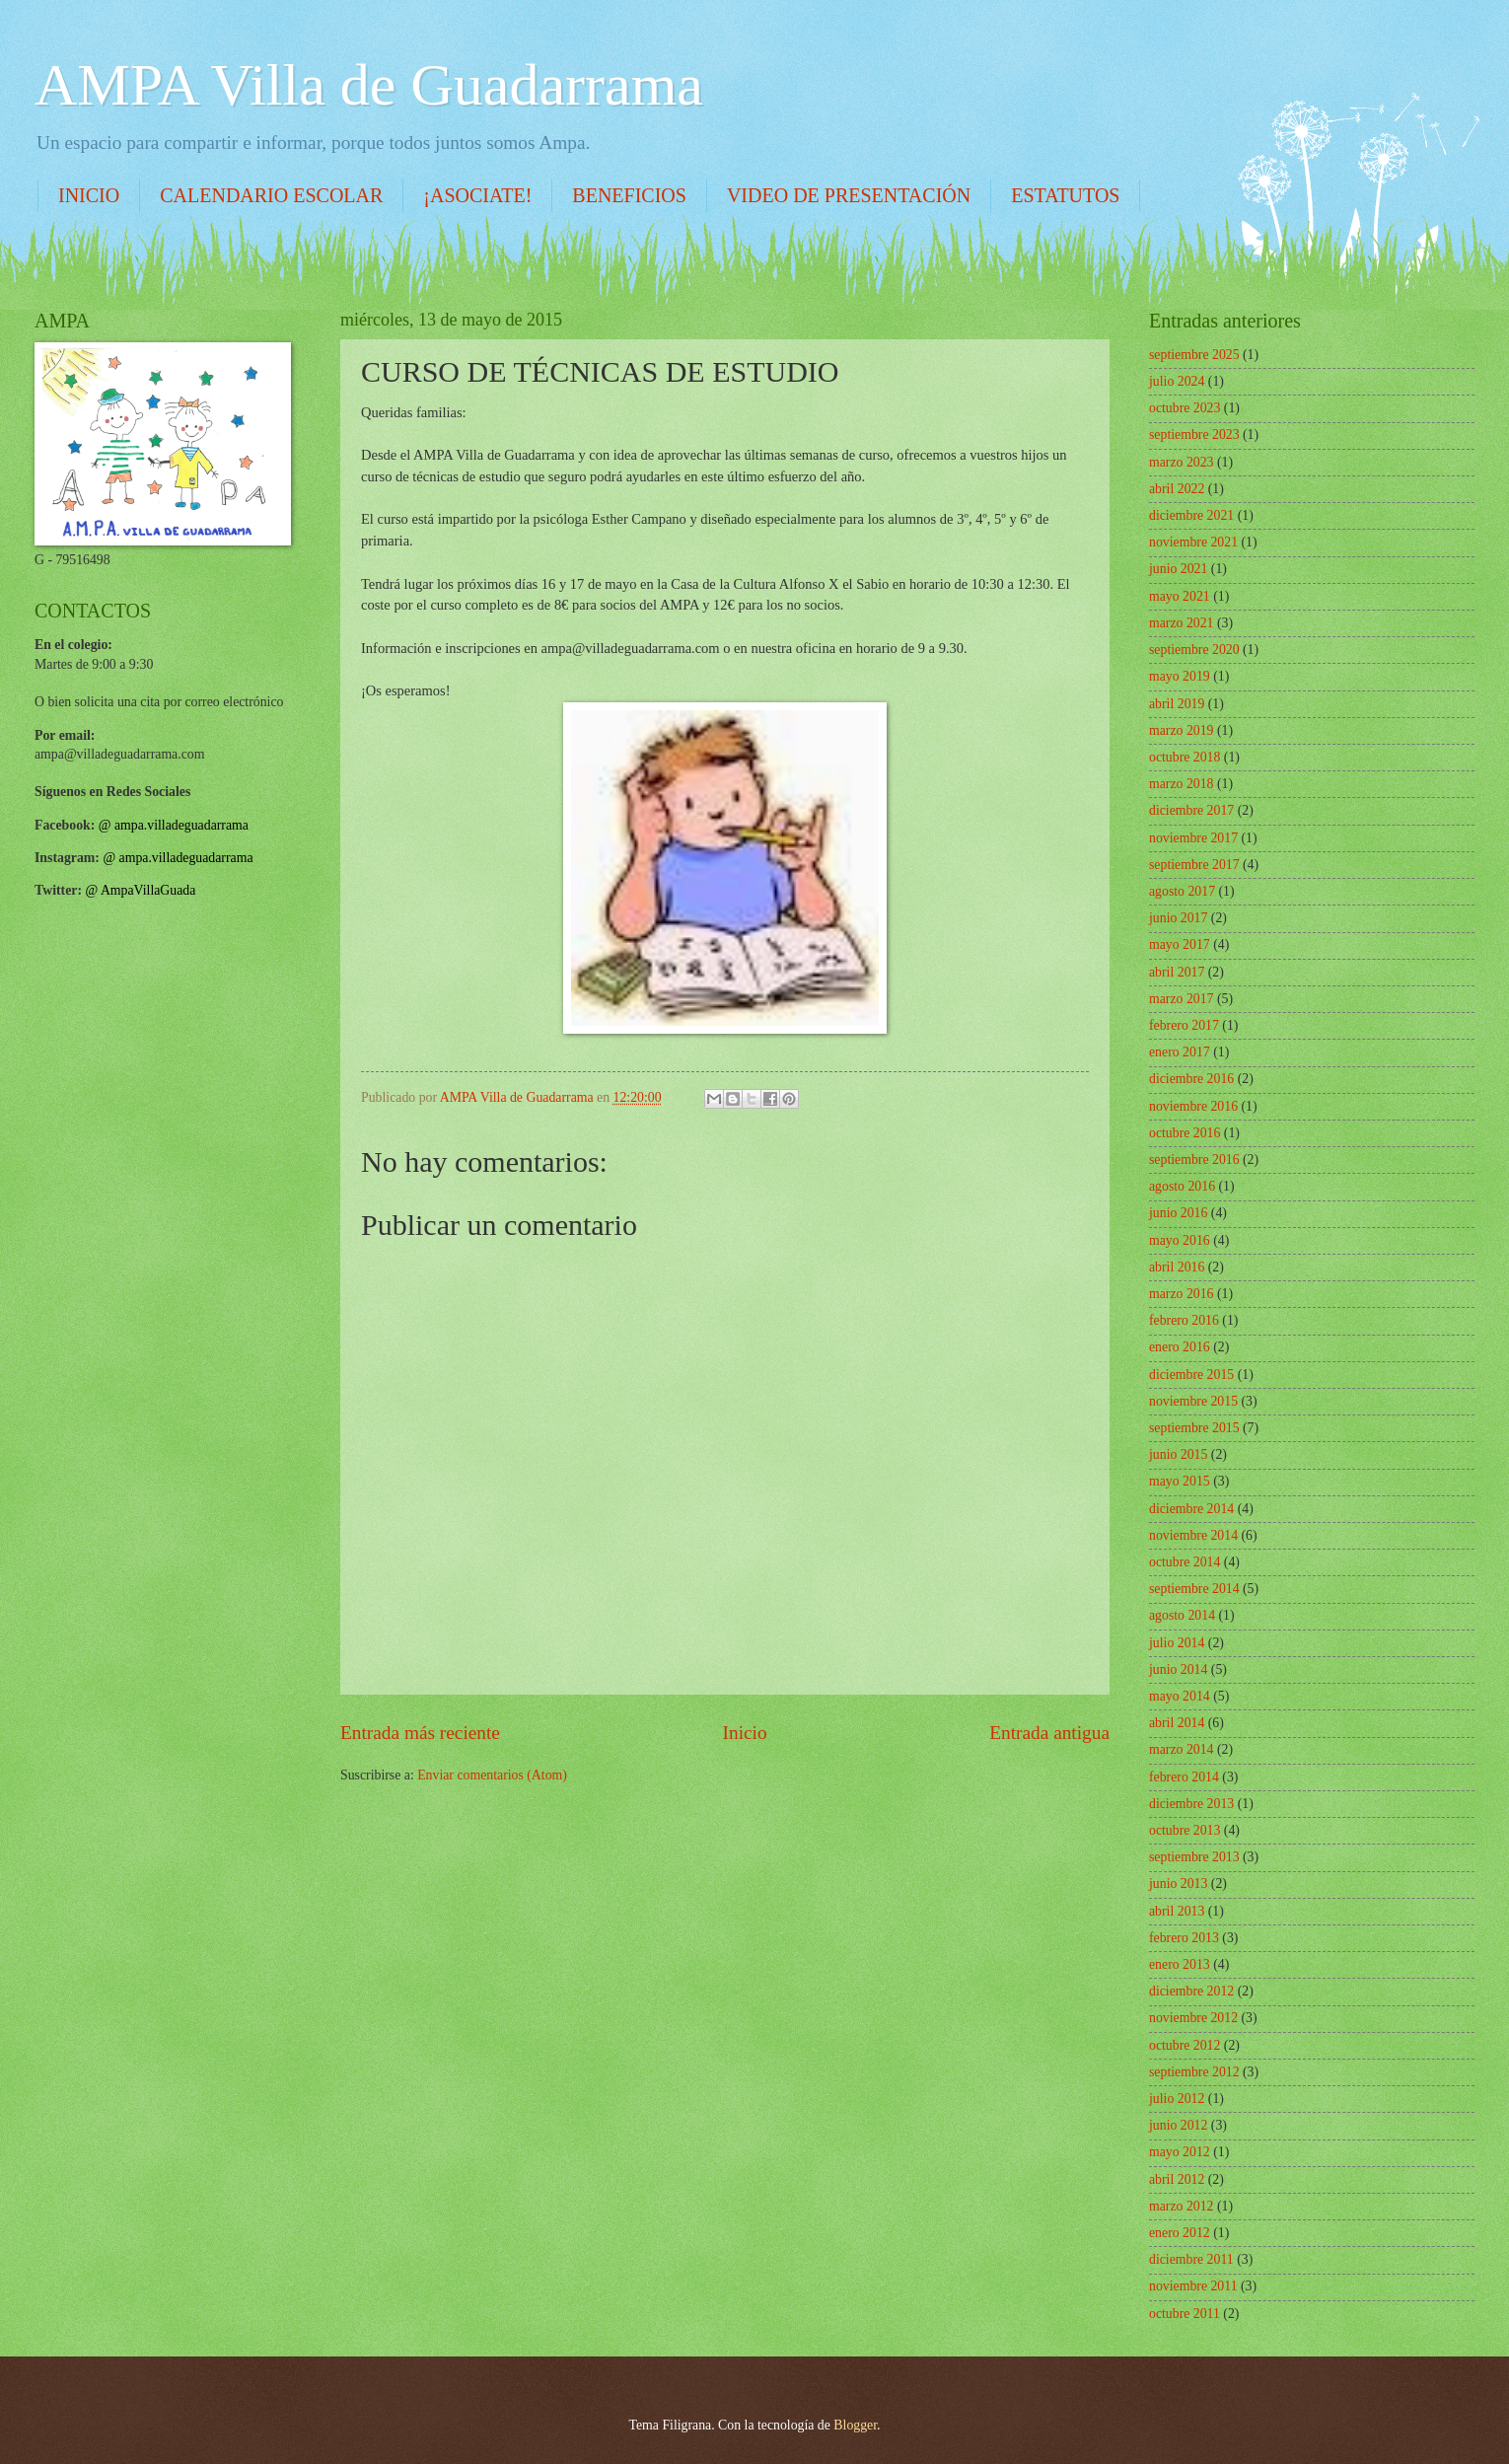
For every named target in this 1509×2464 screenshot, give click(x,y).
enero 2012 (1179, 2232)
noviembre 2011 (1193, 2286)
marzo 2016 (1181, 1293)
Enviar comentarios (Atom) (492, 1775)
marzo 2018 (1181, 783)
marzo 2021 (1181, 623)
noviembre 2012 (1193, 2017)
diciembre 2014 (1191, 1508)
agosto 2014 (1182, 1615)
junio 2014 (1178, 1669)
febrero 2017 (1184, 1025)
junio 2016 (1178, 1212)
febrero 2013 (1184, 1937)
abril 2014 (1176, 1722)
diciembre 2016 (1191, 1078)
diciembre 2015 (1191, 1374)
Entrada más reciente (420, 1732)
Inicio (745, 1732)
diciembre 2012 (1191, 1991)
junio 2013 (1178, 1883)
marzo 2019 (1181, 730)
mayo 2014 (1179, 1696)
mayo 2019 (1179, 676)
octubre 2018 (1184, 757)
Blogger (855, 2425)
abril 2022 (1176, 488)
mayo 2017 (1179, 944)
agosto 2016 (1182, 1186)
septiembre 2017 (1194, 864)
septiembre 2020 (1194, 649)
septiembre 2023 (1194, 434)
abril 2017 (1176, 972)
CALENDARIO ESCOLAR (271, 195)
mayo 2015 (1179, 1481)
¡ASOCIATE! (477, 195)
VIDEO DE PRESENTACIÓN (848, 195)
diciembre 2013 (1191, 1803)
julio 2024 (1176, 381)
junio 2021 (1178, 568)
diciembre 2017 (1191, 810)
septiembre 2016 (1194, 1159)
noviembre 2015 (1193, 1401)
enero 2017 (1179, 1052)
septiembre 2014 (1194, 1588)
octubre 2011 (1184, 2313)
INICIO (88, 195)
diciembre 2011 (1191, 2259)
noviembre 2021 (1193, 542)
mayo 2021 (1179, 596)
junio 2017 (1178, 917)
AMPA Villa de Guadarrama (369, 84)
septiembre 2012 (1194, 2072)
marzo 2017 (1181, 998)
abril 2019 (1176, 703)
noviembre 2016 (1193, 1106)
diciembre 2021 (1191, 515)
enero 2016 (1179, 1347)
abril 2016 (1176, 1267)
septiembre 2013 (1194, 1856)
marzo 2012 (1181, 2206)
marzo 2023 (1181, 462)
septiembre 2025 (1194, 354)
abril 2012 (1176, 2179)
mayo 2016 (1179, 1240)
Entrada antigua (1049, 1732)
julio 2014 (1176, 1642)
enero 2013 (1179, 1964)
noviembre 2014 (1193, 1535)
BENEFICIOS (629, 195)
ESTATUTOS (1065, 195)
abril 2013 (1176, 1911)
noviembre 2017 (1193, 838)
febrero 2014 (1184, 1777)
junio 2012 (1178, 2125)
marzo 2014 (1181, 1749)
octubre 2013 (1184, 1830)
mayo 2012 (1179, 2151)
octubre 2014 (1184, 1562)
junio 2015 (1178, 1454)
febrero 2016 (1184, 1320)
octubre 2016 (1184, 1132)
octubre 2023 (1184, 407)
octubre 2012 (1184, 2045)
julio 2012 (1176, 2098)
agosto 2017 (1182, 891)
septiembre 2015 (1194, 1427)
